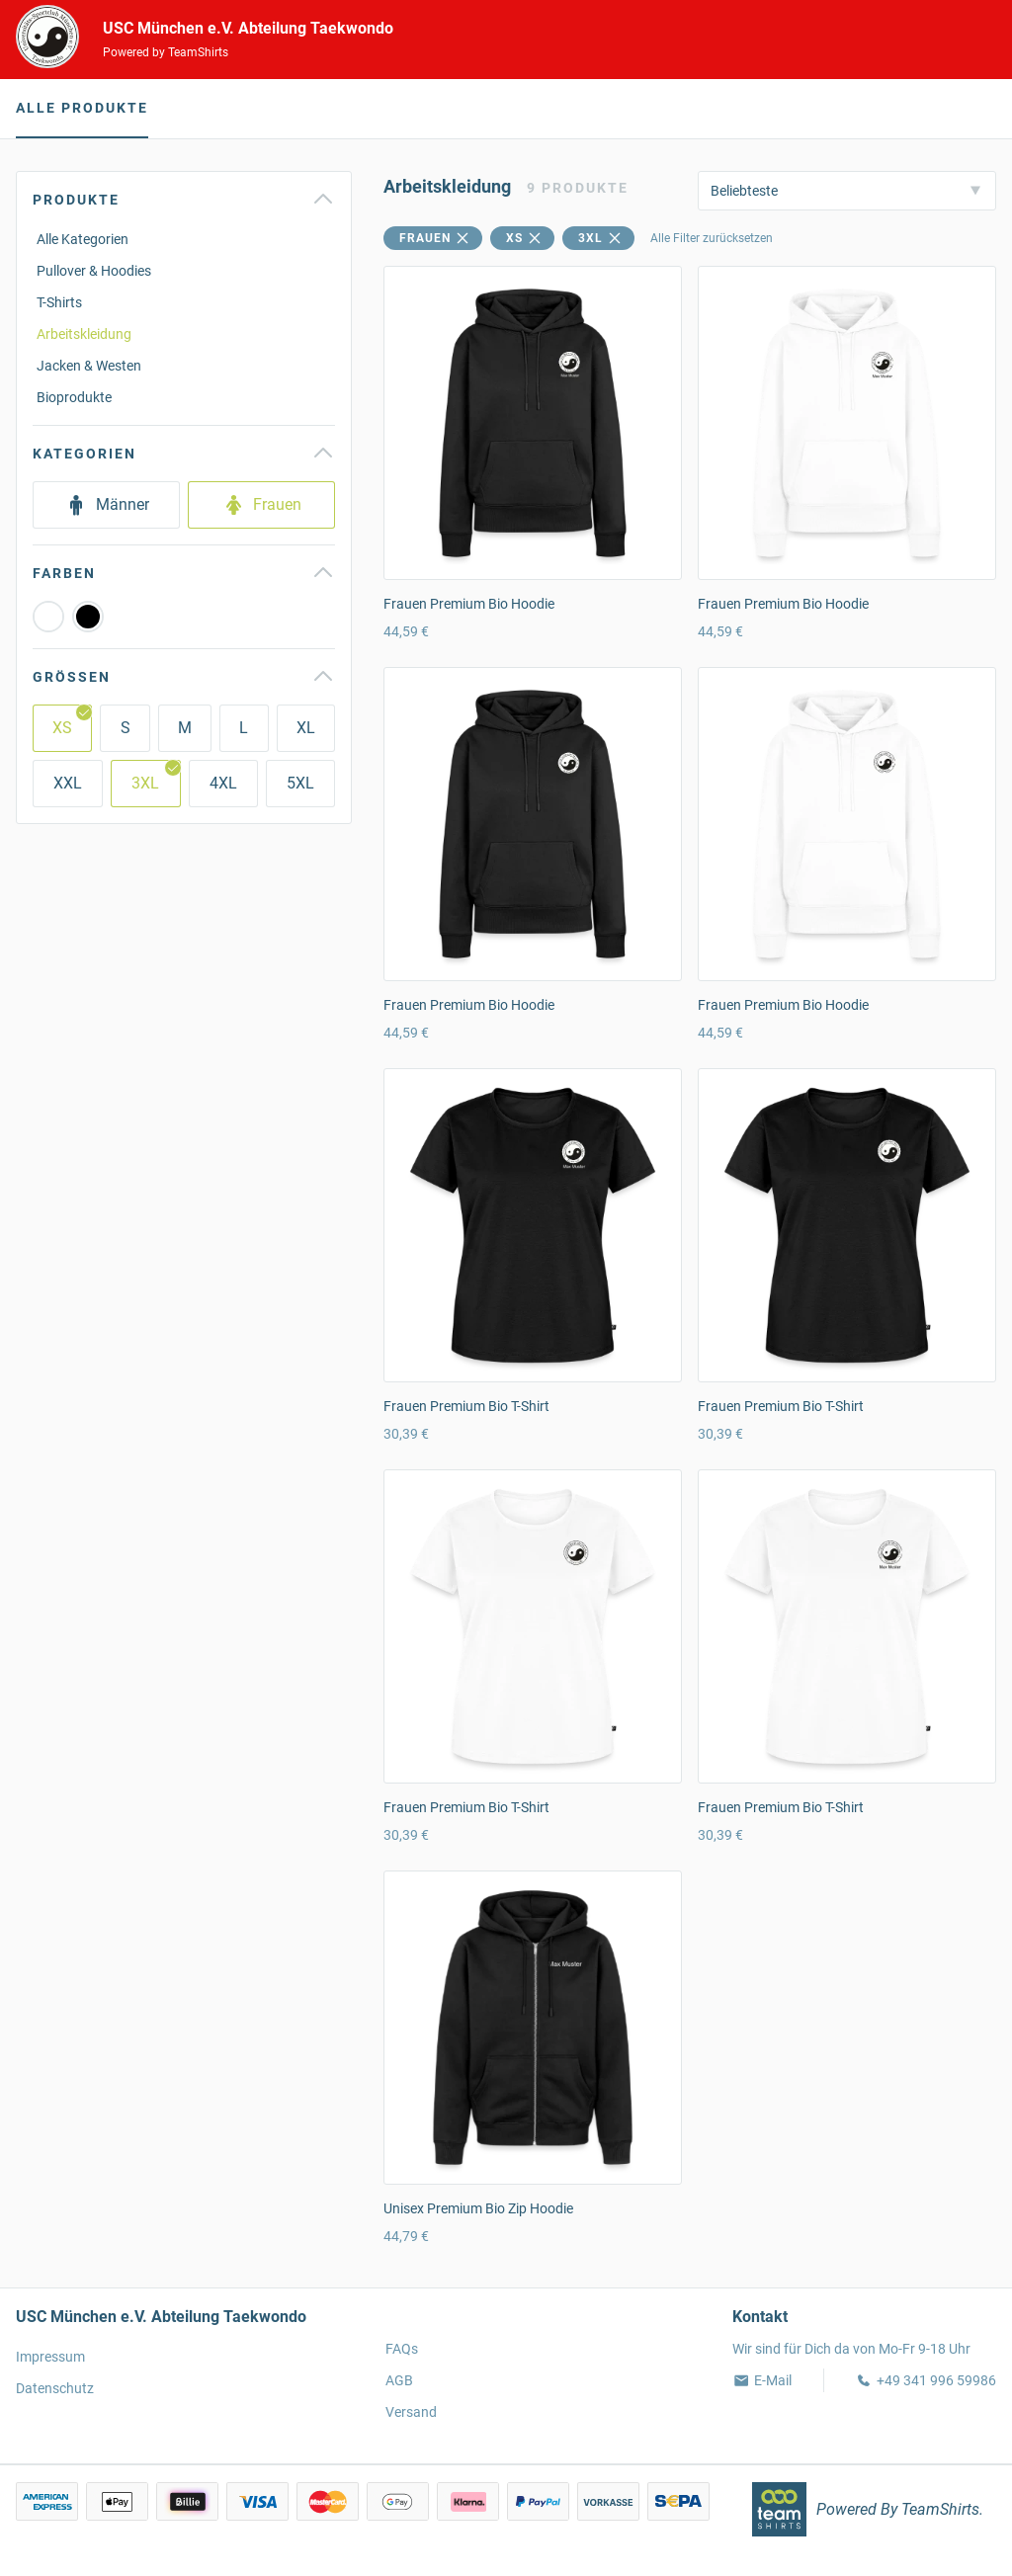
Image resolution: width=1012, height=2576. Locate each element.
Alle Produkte (82, 108)
